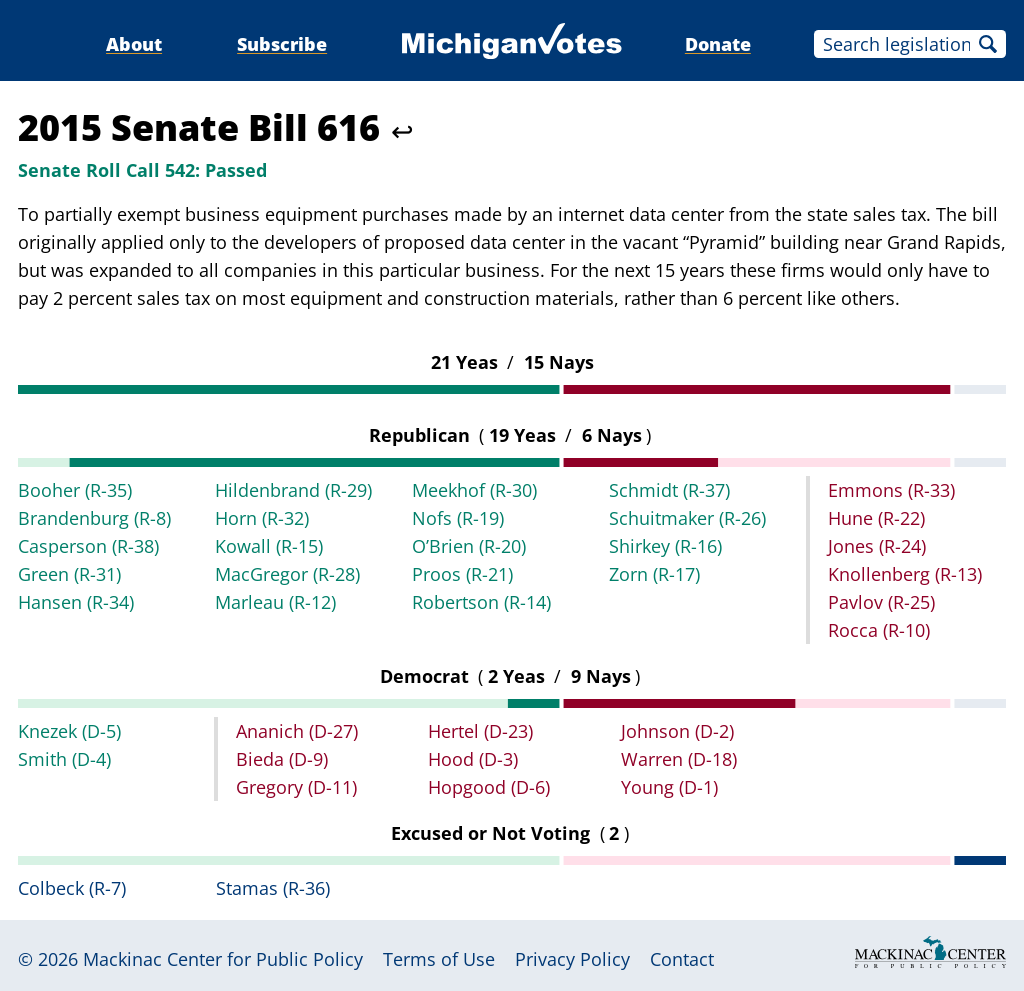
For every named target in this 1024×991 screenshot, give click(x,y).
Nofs (458, 518)
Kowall (269, 546)
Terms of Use (439, 959)
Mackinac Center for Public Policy (223, 959)
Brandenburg (94, 518)
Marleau (275, 602)
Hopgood (489, 787)
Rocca (879, 630)
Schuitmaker (687, 518)
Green (69, 574)
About (134, 44)
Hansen (76, 602)
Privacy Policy (572, 959)
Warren (679, 759)
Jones (877, 546)
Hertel (480, 731)
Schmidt (669, 490)
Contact (682, 959)
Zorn (654, 574)
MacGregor (287, 574)
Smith (64, 759)
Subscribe (282, 44)
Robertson (481, 602)
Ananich (297, 731)
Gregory (296, 787)
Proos (462, 574)
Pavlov (881, 602)
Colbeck (72, 888)
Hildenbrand (293, 490)
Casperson (88, 546)
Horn (262, 518)
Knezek (69, 731)
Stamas (273, 888)
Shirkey (665, 546)
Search (988, 44)
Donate (718, 44)
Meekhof (474, 490)
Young (669, 787)
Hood (473, 759)
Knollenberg (905, 574)
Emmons (891, 490)
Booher (75, 490)
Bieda (282, 759)
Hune (876, 518)
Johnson (677, 731)
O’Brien (469, 546)
